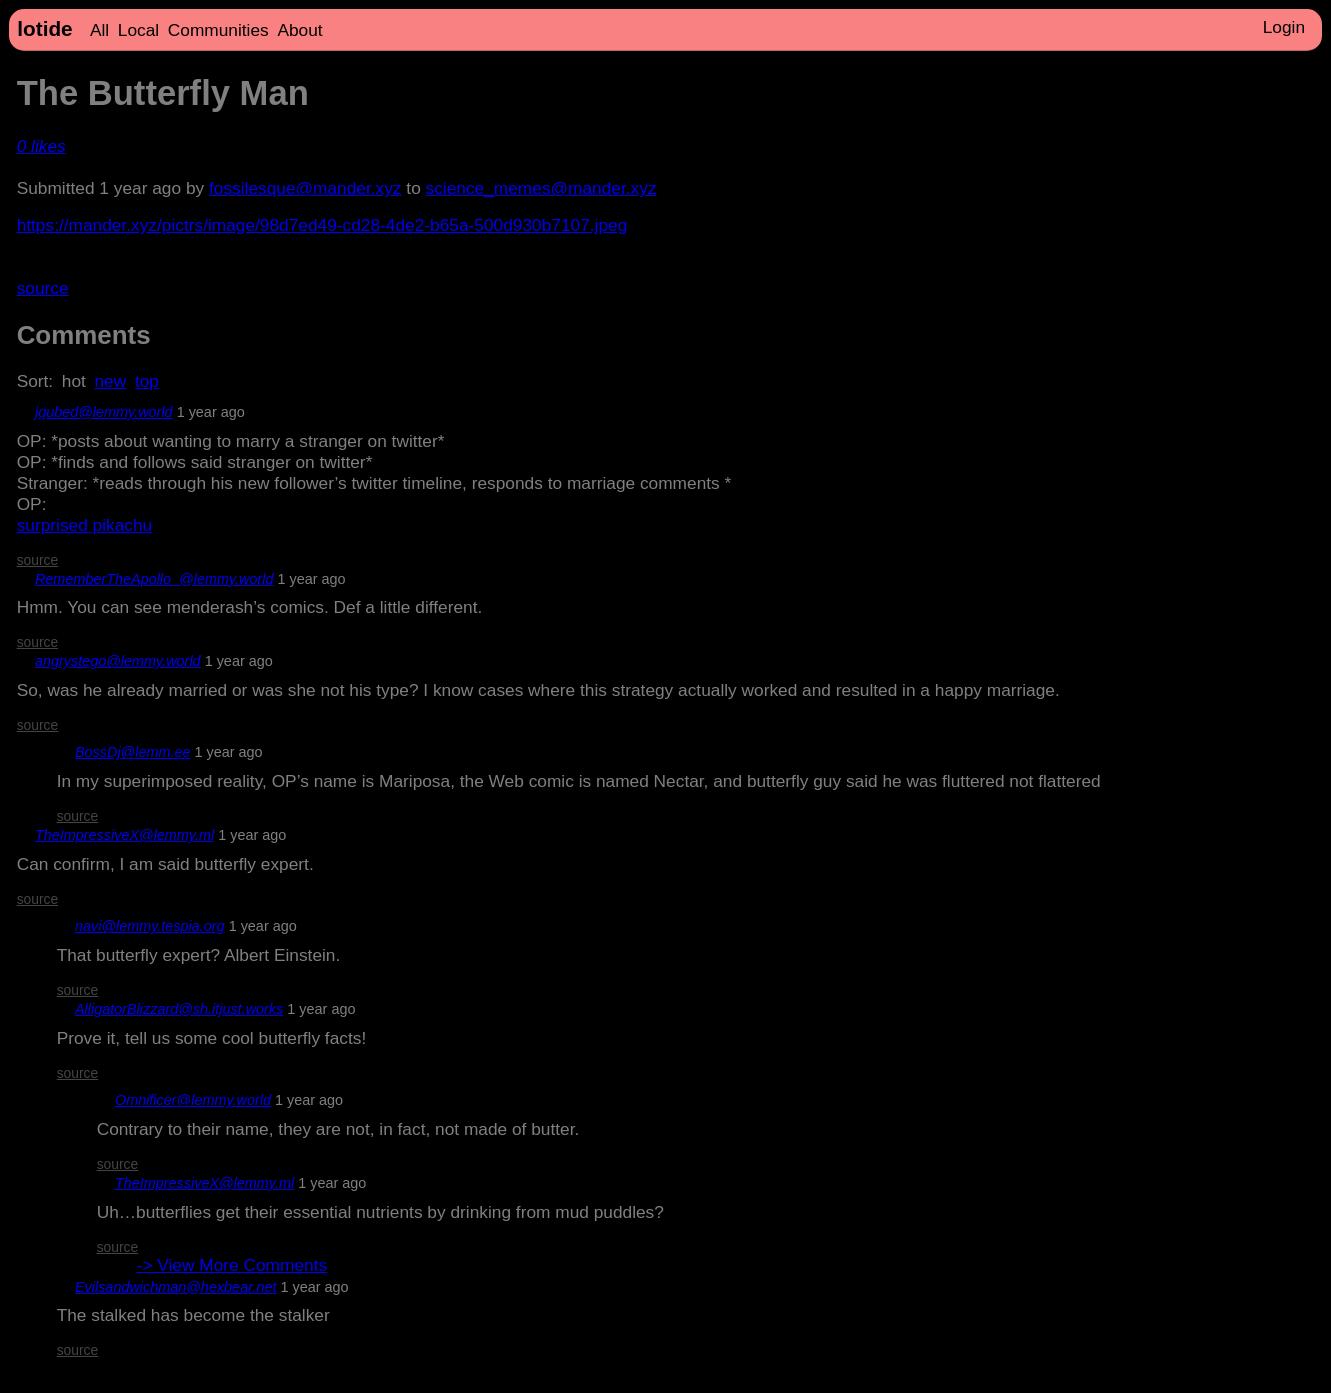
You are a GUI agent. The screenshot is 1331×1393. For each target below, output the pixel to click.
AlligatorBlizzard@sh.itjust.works (179, 1009)
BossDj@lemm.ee (133, 752)
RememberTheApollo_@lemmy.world (154, 579)
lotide (44, 28)
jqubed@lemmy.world (104, 412)
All (99, 30)
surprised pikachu (85, 525)
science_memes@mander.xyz (541, 188)
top (147, 381)
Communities (218, 30)
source (43, 288)
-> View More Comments (232, 1265)
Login (1284, 27)
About (299, 30)
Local (138, 30)
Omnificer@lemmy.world (193, 1100)
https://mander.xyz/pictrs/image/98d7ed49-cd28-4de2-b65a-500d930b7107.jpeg (322, 225)
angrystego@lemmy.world (118, 661)
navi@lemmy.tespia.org (150, 926)
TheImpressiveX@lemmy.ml (124, 835)
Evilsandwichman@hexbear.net (175, 1287)
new (111, 381)
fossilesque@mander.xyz (305, 188)
